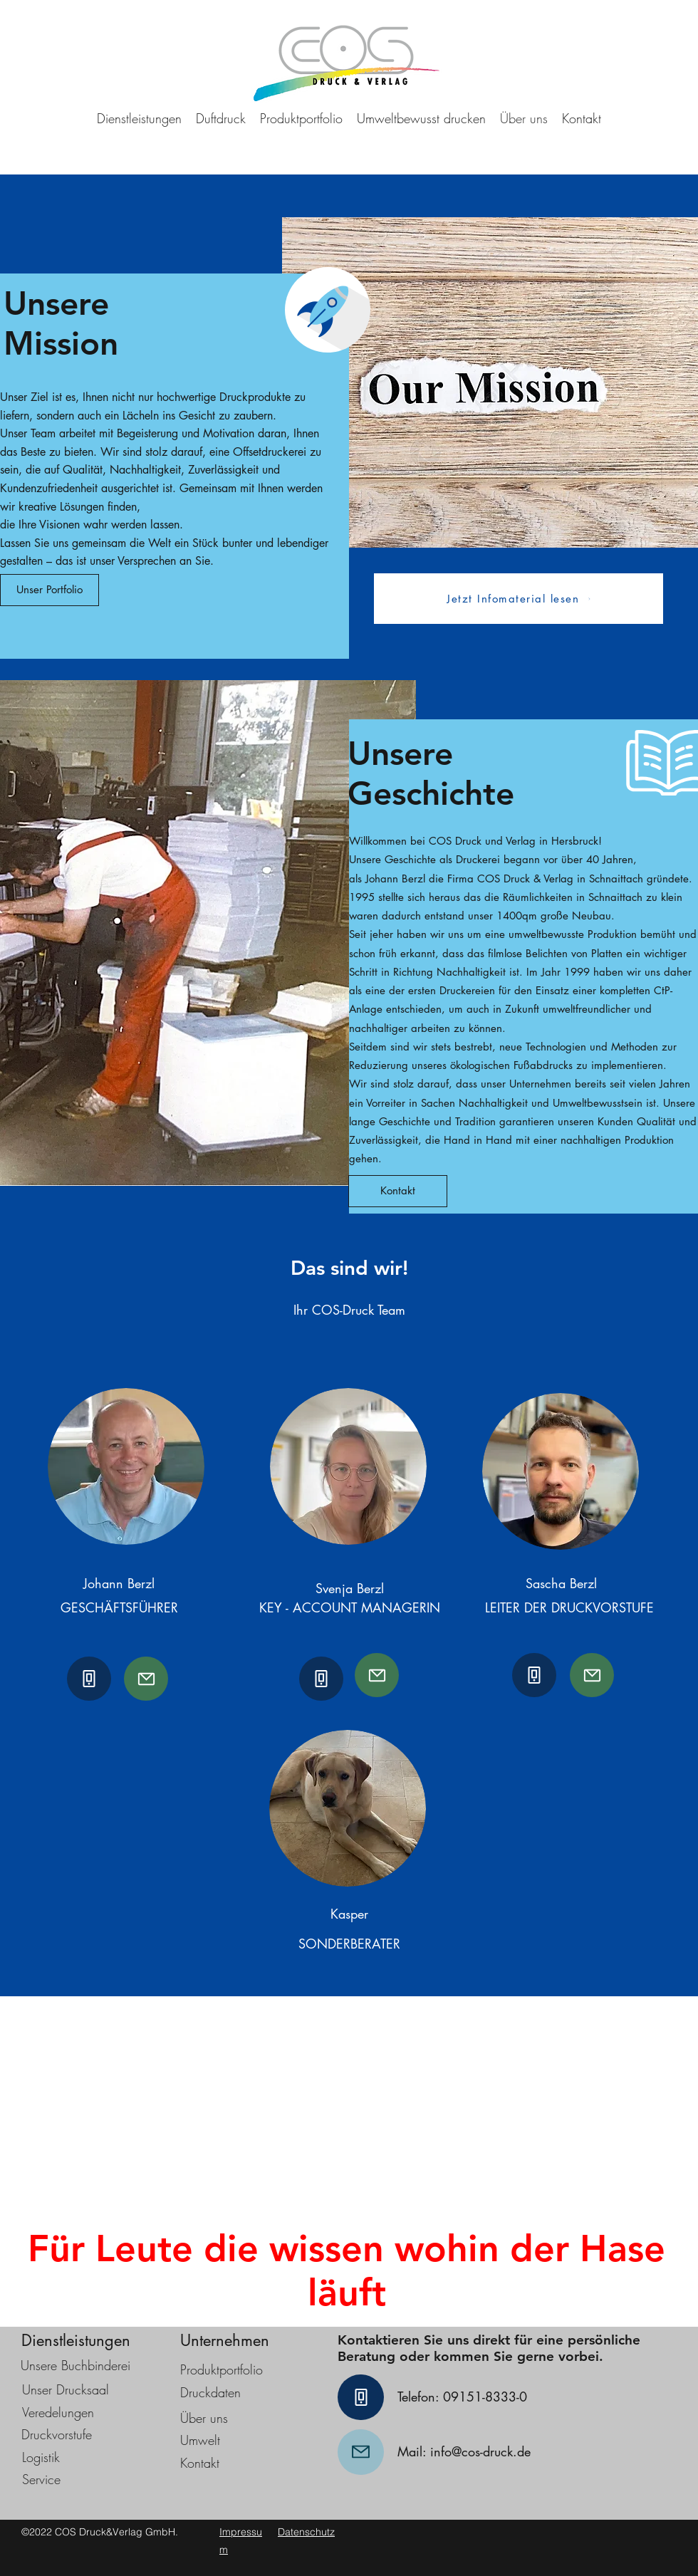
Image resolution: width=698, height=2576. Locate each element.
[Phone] (89, 1679)
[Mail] (146, 1679)
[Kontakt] (397, 1191)
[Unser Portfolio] (49, 590)
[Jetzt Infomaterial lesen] (518, 599)
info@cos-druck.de (480, 2451)
